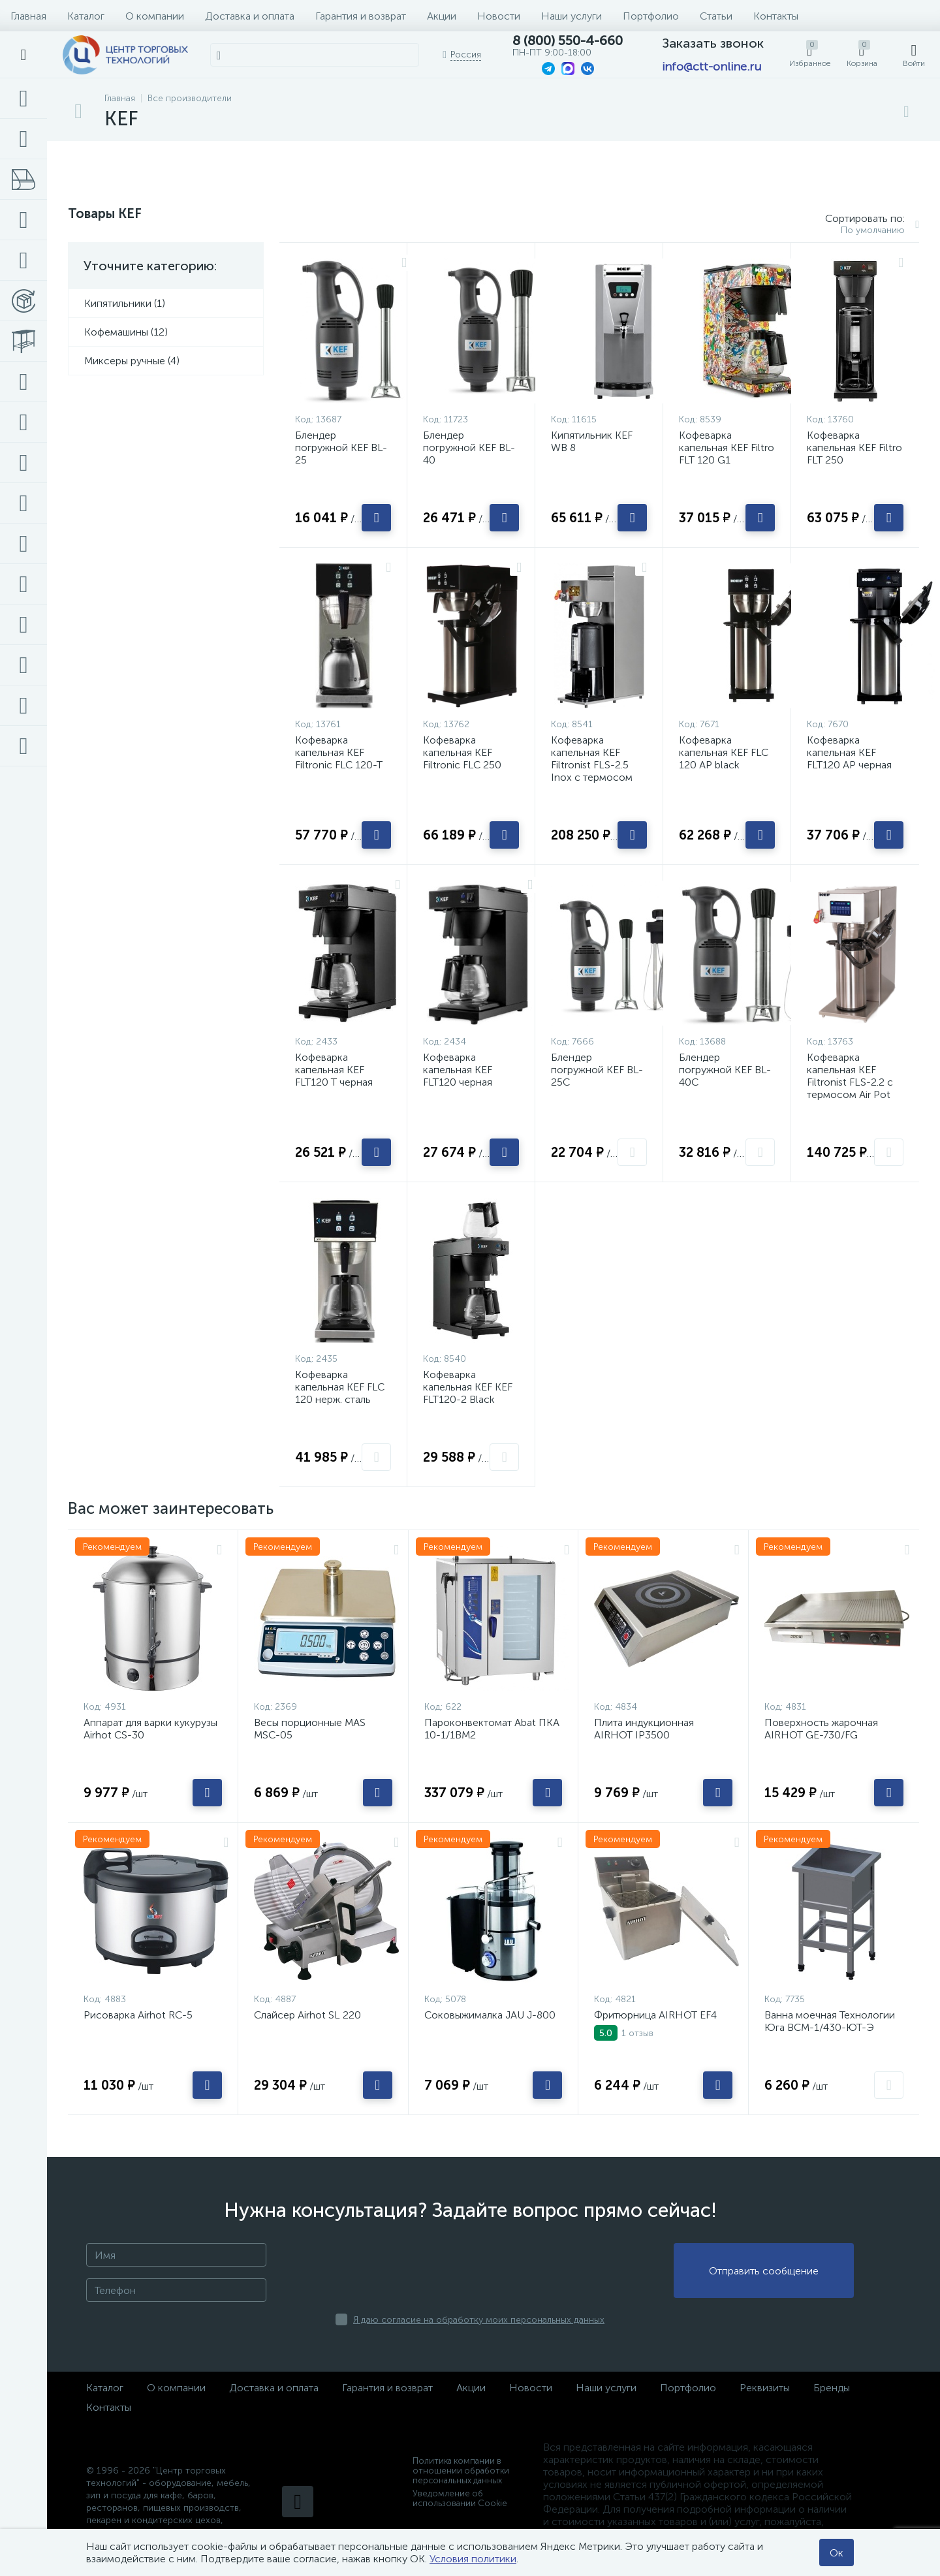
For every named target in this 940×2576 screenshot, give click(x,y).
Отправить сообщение (764, 2271)
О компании (154, 16)
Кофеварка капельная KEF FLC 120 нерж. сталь (339, 1387)
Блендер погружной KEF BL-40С (725, 1069)
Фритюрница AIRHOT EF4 (655, 2015)
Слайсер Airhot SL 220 (307, 2015)
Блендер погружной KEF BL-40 (469, 447)
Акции (441, 16)
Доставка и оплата (249, 16)
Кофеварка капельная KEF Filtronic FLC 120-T (339, 752)
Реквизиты (765, 2387)
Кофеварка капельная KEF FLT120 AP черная (849, 752)
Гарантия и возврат (360, 16)
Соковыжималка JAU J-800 (490, 2015)
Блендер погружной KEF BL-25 (341, 447)
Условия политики (473, 2558)
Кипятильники (119, 303)
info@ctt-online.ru (711, 66)
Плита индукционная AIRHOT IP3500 (644, 1728)
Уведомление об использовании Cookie (460, 2498)
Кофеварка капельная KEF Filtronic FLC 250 (462, 752)
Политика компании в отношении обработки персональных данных (461, 2470)
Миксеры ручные (126, 360)
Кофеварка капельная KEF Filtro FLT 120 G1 (726, 447)
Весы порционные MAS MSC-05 (310, 1728)
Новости (498, 16)
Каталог (85, 16)
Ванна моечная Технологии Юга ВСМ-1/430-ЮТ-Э (829, 2021)
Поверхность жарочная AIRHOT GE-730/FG (821, 1728)
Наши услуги (571, 16)
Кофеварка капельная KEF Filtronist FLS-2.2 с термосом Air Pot (850, 1076)
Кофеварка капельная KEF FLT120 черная (457, 1069)
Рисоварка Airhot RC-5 (138, 2015)
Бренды (831, 2387)
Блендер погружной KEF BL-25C (597, 1069)
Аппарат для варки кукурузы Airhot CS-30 (150, 1728)
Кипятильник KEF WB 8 (592, 441)
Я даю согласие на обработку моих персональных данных (478, 2319)
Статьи (716, 16)
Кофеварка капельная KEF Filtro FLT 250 (854, 447)
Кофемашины (117, 332)
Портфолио (651, 16)
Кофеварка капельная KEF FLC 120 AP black (723, 752)
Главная (28, 16)
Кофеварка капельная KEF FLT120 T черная (334, 1069)
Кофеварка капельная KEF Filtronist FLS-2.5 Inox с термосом (592, 758)
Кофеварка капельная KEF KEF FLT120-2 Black (467, 1387)
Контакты (775, 16)
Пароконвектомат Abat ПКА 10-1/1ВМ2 (491, 1728)
